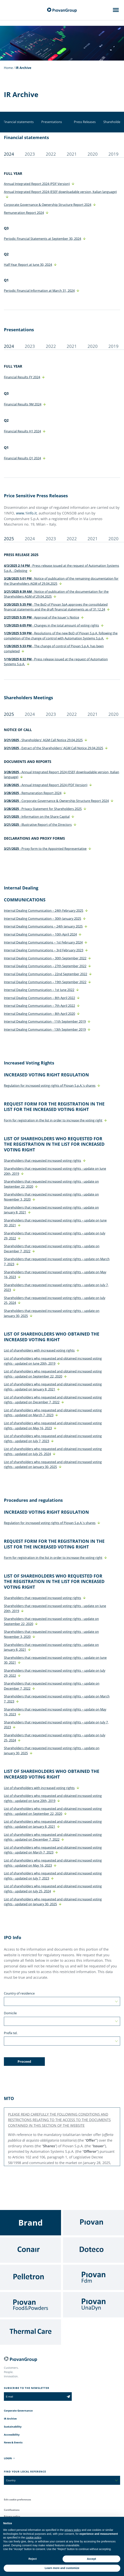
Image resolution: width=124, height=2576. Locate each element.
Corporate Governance (18, 2410)
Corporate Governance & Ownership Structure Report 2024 (47, 205)
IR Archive (10, 2418)
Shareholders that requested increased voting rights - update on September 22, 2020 (51, 1184)
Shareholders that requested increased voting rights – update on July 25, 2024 (54, 1300)
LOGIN (8, 2458)
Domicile (10, 2013)
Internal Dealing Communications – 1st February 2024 (43, 942)
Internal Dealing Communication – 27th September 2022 (45, 966)
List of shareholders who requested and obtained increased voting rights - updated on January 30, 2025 (53, 1464)
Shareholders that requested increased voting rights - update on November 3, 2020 (51, 1197)
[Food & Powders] (30, 2304)
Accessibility (11, 2434)
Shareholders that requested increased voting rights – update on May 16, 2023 (55, 1274)
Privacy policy (12, 2516)
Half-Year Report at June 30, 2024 (28, 265)
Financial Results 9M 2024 (22, 404)
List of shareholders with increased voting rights (39, 1350)
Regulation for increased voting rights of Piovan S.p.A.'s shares (50, 1085)
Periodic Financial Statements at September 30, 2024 (42, 239)
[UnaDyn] (93, 2304)
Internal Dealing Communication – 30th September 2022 (45, 958)
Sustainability (12, 2426)
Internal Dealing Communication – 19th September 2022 (45, 982)
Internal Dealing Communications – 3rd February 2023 (43, 950)
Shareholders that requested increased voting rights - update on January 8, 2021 (51, 1210)
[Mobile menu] (116, 11)
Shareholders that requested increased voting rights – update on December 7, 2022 (51, 1248)
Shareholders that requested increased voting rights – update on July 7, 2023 (56, 1287)
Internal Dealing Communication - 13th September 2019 (45, 1029)
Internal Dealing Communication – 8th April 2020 (39, 1014)
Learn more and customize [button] (62, 2568)
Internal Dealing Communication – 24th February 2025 (43, 910)
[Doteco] (93, 2250)
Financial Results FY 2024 (22, 377)
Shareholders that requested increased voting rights (42, 1160)
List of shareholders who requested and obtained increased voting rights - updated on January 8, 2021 (53, 1386)
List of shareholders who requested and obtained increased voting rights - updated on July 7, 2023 (53, 1438)
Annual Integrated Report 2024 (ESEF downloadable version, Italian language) (60, 192)
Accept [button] (91, 2558)
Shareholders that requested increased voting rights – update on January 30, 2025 (51, 1313)
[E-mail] (34, 2396)
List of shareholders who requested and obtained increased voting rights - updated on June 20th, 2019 (53, 1361)
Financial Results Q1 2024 (22, 458)
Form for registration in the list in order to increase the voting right (53, 1120)
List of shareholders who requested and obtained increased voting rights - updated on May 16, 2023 (53, 1425)
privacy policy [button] (73, 2529)
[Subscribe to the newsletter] (68, 2396)
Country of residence (19, 1993)
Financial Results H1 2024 (22, 431)
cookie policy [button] (33, 2537)
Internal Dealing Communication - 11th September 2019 (45, 1021)
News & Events (13, 2442)
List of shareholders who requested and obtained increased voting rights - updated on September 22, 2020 (53, 1374)
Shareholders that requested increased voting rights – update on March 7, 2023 (57, 1261)
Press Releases (85, 122)
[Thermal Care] (30, 2332)
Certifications (11, 2510)
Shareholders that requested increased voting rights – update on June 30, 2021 (55, 1223)
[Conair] (30, 2250)
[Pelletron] (30, 2277)
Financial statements (18, 122)
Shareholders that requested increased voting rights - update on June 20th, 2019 (55, 1171)
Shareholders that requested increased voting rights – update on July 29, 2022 (54, 1235)
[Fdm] (93, 2277)
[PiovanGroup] (62, 10)
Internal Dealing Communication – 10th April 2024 (40, 934)
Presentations (51, 122)
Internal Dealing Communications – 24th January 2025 (43, 926)
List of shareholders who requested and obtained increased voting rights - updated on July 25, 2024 (53, 1451)
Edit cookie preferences (17, 2499)
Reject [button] (32, 2558)
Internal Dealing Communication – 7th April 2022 (39, 1006)
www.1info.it (26, 513)
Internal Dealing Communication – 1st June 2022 (39, 990)
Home (8, 68)
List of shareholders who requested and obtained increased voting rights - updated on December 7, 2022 (53, 1400)
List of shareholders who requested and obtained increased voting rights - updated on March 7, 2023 (53, 1412)
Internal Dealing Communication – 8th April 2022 (39, 998)
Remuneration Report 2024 (24, 213)
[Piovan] (93, 2222)
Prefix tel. (11, 2033)
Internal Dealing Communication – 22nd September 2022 (45, 974)
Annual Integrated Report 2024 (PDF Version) (37, 184)
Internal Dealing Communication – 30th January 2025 (42, 918)
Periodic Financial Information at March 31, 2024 (39, 290)
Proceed (24, 2061)
